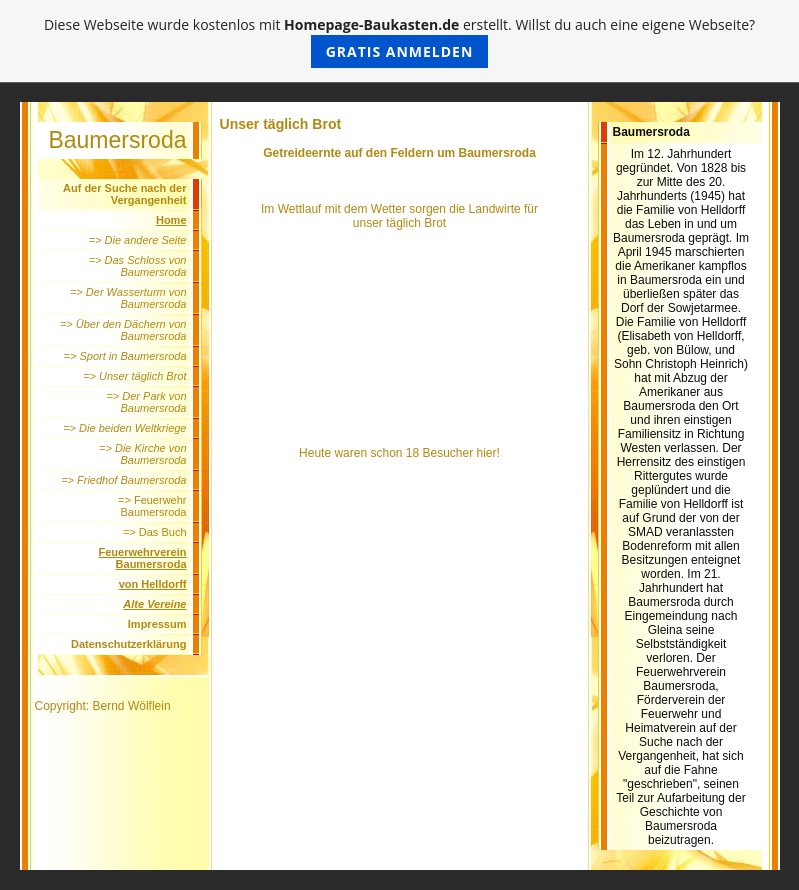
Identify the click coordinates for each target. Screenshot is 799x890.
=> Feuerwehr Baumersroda (152, 506)
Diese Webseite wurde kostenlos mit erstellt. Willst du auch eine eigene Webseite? (399, 41)
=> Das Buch (155, 532)
